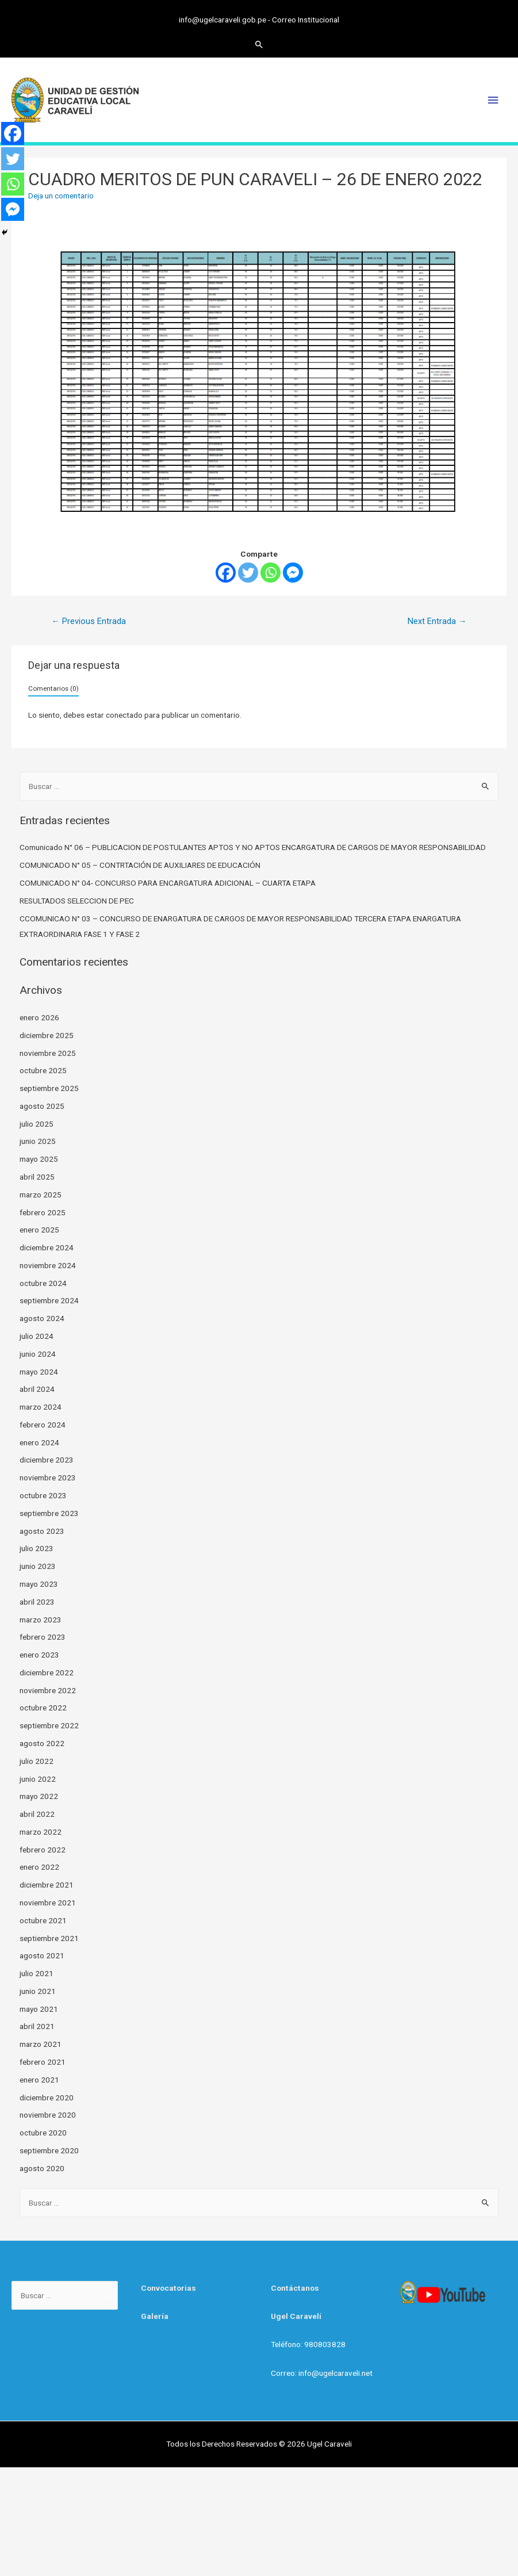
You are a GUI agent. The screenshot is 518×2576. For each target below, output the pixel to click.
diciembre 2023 (47, 1459)
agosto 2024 (42, 1318)
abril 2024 (37, 1389)
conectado (124, 714)
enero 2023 (39, 1654)
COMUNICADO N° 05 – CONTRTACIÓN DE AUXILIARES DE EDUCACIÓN (140, 865)
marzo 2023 (41, 1619)
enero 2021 (39, 2079)
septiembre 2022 (49, 1725)
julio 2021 (36, 1973)
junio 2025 (38, 1141)
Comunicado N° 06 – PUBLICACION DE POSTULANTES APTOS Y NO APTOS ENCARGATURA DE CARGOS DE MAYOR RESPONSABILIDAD (253, 847)
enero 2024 (39, 1442)
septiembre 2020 (49, 2150)
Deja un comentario (61, 195)
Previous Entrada (88, 621)
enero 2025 (39, 1229)
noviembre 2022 (48, 1690)
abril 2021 (37, 2026)
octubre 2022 (43, 1707)
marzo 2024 (41, 1406)
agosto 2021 (42, 1955)
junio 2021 (38, 1991)
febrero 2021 (43, 2061)
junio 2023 (38, 1566)
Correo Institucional (305, 19)
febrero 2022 (43, 1849)
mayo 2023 (39, 1584)
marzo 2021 (41, 2044)
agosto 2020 (42, 2168)
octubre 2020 (43, 2132)
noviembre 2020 (48, 2114)
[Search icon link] (259, 44)
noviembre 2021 (48, 1902)
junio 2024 (38, 1353)
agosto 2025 (42, 1106)
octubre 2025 (43, 1070)
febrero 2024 (43, 1424)
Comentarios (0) (53, 688)
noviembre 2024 (48, 1265)
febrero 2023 (43, 1636)
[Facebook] (226, 572)
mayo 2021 (39, 2009)
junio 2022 (38, 1778)
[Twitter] (248, 572)
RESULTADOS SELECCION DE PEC (77, 900)
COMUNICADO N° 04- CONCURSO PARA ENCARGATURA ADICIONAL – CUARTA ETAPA (168, 882)
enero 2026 (39, 1017)
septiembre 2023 (49, 1513)
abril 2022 (37, 1814)
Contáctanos (295, 2287)
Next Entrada (437, 621)
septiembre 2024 (49, 1300)
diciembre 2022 (47, 1672)
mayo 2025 (39, 1158)
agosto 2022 (42, 1743)
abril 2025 (37, 1176)
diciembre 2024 (47, 1247)
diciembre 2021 (47, 1884)
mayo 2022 (39, 1796)
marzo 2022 (41, 1831)
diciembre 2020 (47, 2097)
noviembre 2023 (48, 1477)
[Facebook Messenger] (293, 572)
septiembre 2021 (49, 1938)
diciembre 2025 (47, 1035)
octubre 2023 (43, 1495)
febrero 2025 (43, 1212)
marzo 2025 (41, 1194)
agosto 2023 (42, 1531)
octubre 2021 (43, 1920)
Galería (154, 2316)
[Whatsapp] (270, 572)
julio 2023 (36, 1548)
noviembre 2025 (48, 1053)
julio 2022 (36, 1761)
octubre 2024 (43, 1283)
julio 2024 (36, 1336)
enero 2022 (39, 1866)
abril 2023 (37, 1601)
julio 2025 (36, 1123)
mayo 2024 (39, 1371)
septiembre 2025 (49, 1088)
